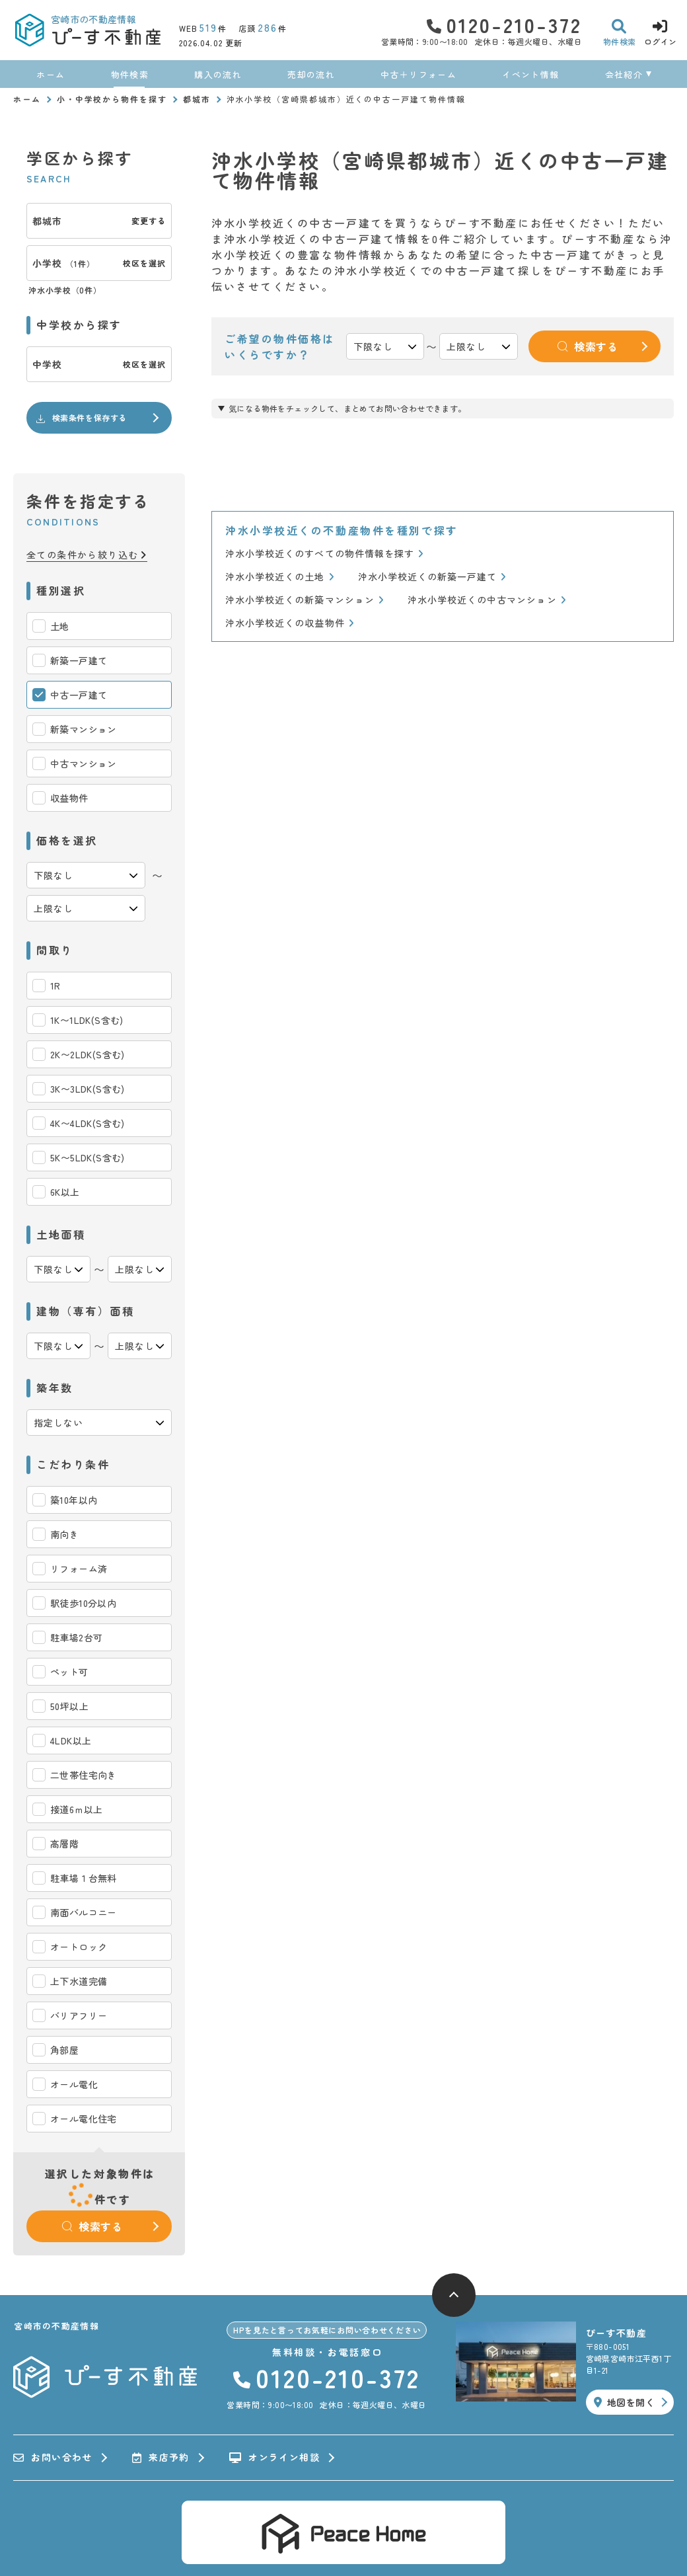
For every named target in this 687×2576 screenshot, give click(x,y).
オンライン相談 (274, 2457)
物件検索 (130, 74)
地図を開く (624, 2402)
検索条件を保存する (80, 418)
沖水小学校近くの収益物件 (289, 623)
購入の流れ (218, 74)
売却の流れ (311, 74)
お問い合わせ (52, 2457)
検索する (92, 2226)
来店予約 (161, 2457)
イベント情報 (530, 74)
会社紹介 (624, 74)
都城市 (197, 98)
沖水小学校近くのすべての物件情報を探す (324, 554)
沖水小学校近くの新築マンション (304, 600)
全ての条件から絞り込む (86, 555)
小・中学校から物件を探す (112, 98)
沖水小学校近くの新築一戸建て (432, 577)
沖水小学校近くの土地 (279, 577)
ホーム (50, 74)
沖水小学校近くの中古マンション (487, 600)
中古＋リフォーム (418, 74)
